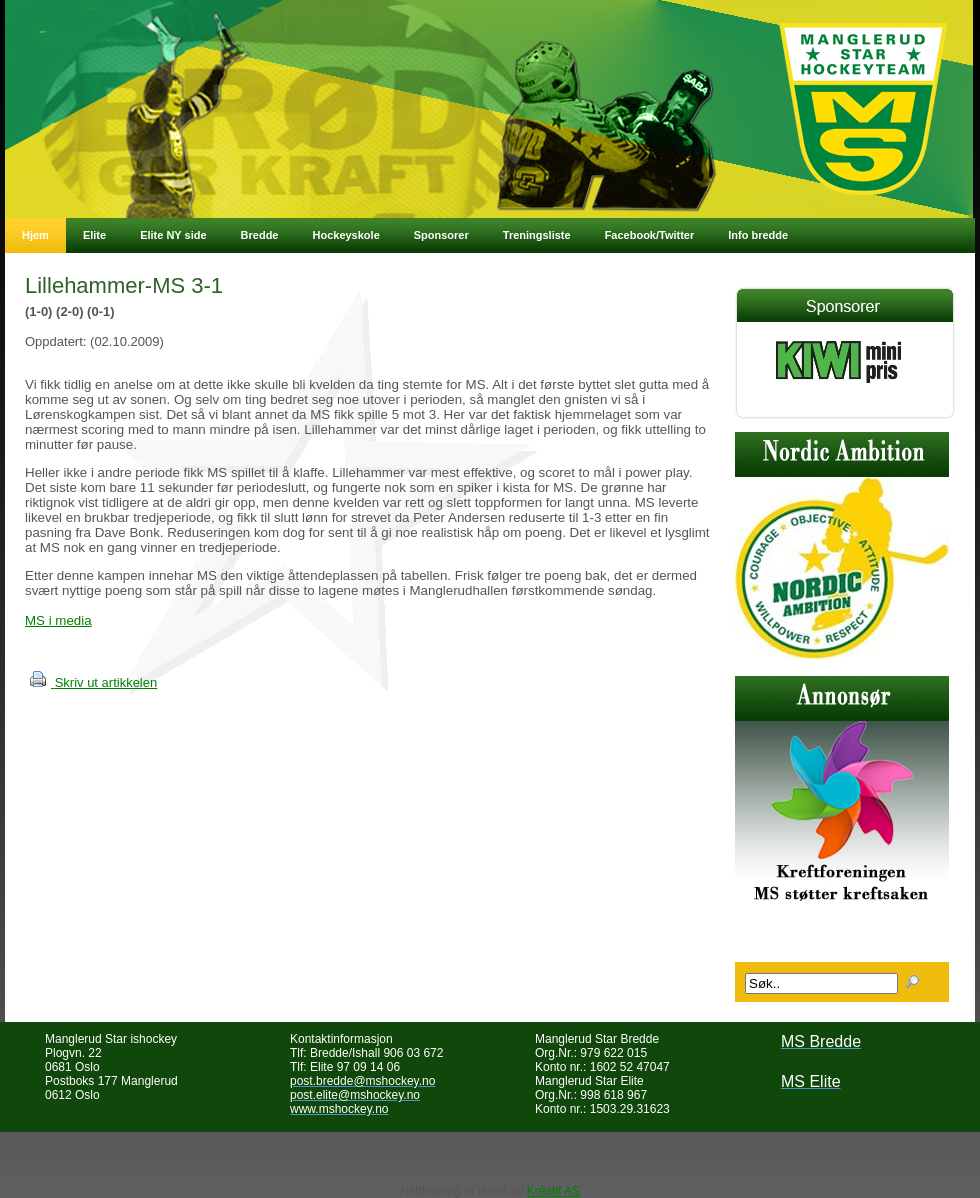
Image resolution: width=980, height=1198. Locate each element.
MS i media (58, 620)
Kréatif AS (553, 1191)
